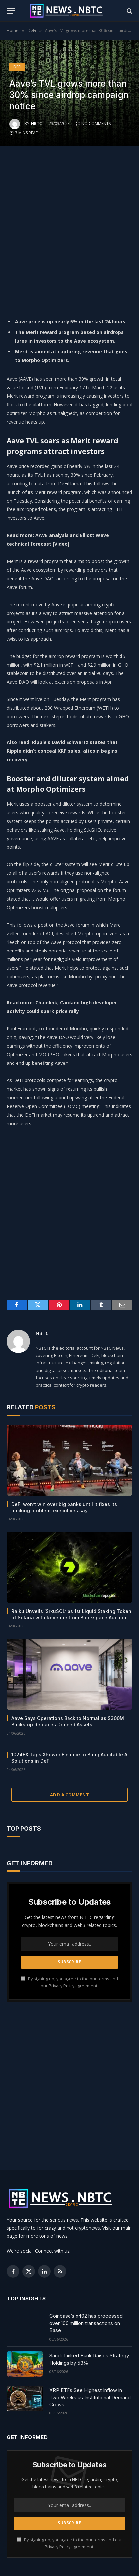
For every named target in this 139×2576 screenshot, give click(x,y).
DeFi (17, 67)
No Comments (93, 123)
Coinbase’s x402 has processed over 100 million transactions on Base (86, 2323)
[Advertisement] (69, 229)
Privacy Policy (61, 1986)
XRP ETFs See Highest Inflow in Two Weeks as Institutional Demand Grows (90, 2397)
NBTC (36, 123)
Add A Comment (69, 1795)
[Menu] (11, 10)
